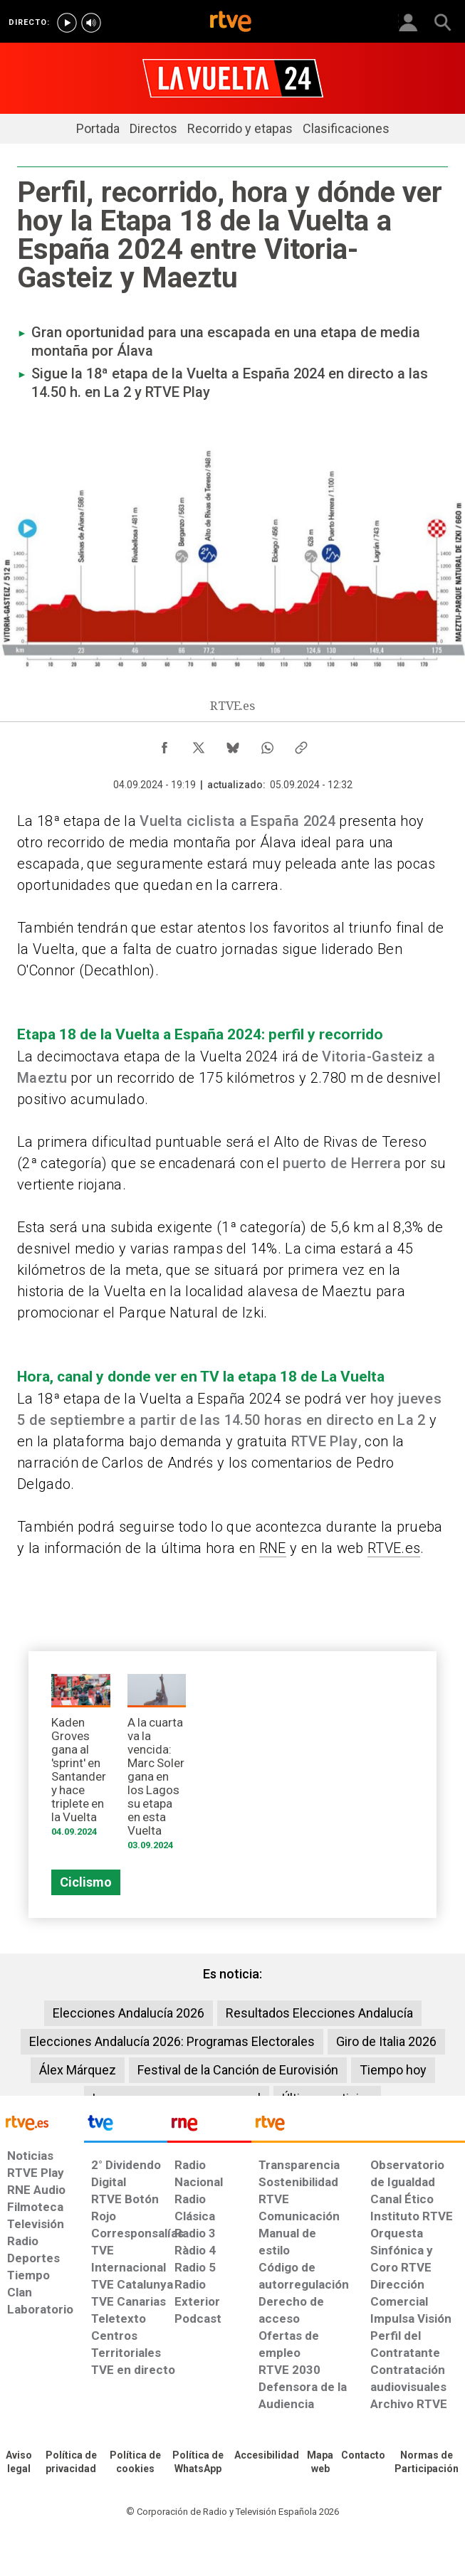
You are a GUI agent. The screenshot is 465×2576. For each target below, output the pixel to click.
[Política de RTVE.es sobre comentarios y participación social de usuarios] (426, 2463)
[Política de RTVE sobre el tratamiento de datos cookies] (135, 2463)
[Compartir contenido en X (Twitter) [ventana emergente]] (199, 744)
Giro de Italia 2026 (386, 2041)
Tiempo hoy (393, 2069)
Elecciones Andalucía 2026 (128, 2012)
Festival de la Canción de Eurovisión (237, 2069)
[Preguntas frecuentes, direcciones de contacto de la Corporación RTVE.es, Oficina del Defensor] (363, 2456)
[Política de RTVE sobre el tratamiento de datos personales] (71, 2463)
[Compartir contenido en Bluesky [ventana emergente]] (233, 744)
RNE (272, 1548)
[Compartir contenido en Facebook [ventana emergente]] (164, 744)
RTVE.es (393, 1548)
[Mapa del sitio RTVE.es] (319, 2463)
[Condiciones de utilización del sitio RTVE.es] (18, 2463)
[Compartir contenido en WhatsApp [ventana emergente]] (267, 744)
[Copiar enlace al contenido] (301, 744)
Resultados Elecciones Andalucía (319, 2012)
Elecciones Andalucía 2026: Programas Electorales (172, 2041)
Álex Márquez (77, 2069)
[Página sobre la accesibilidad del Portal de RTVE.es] (266, 2456)
